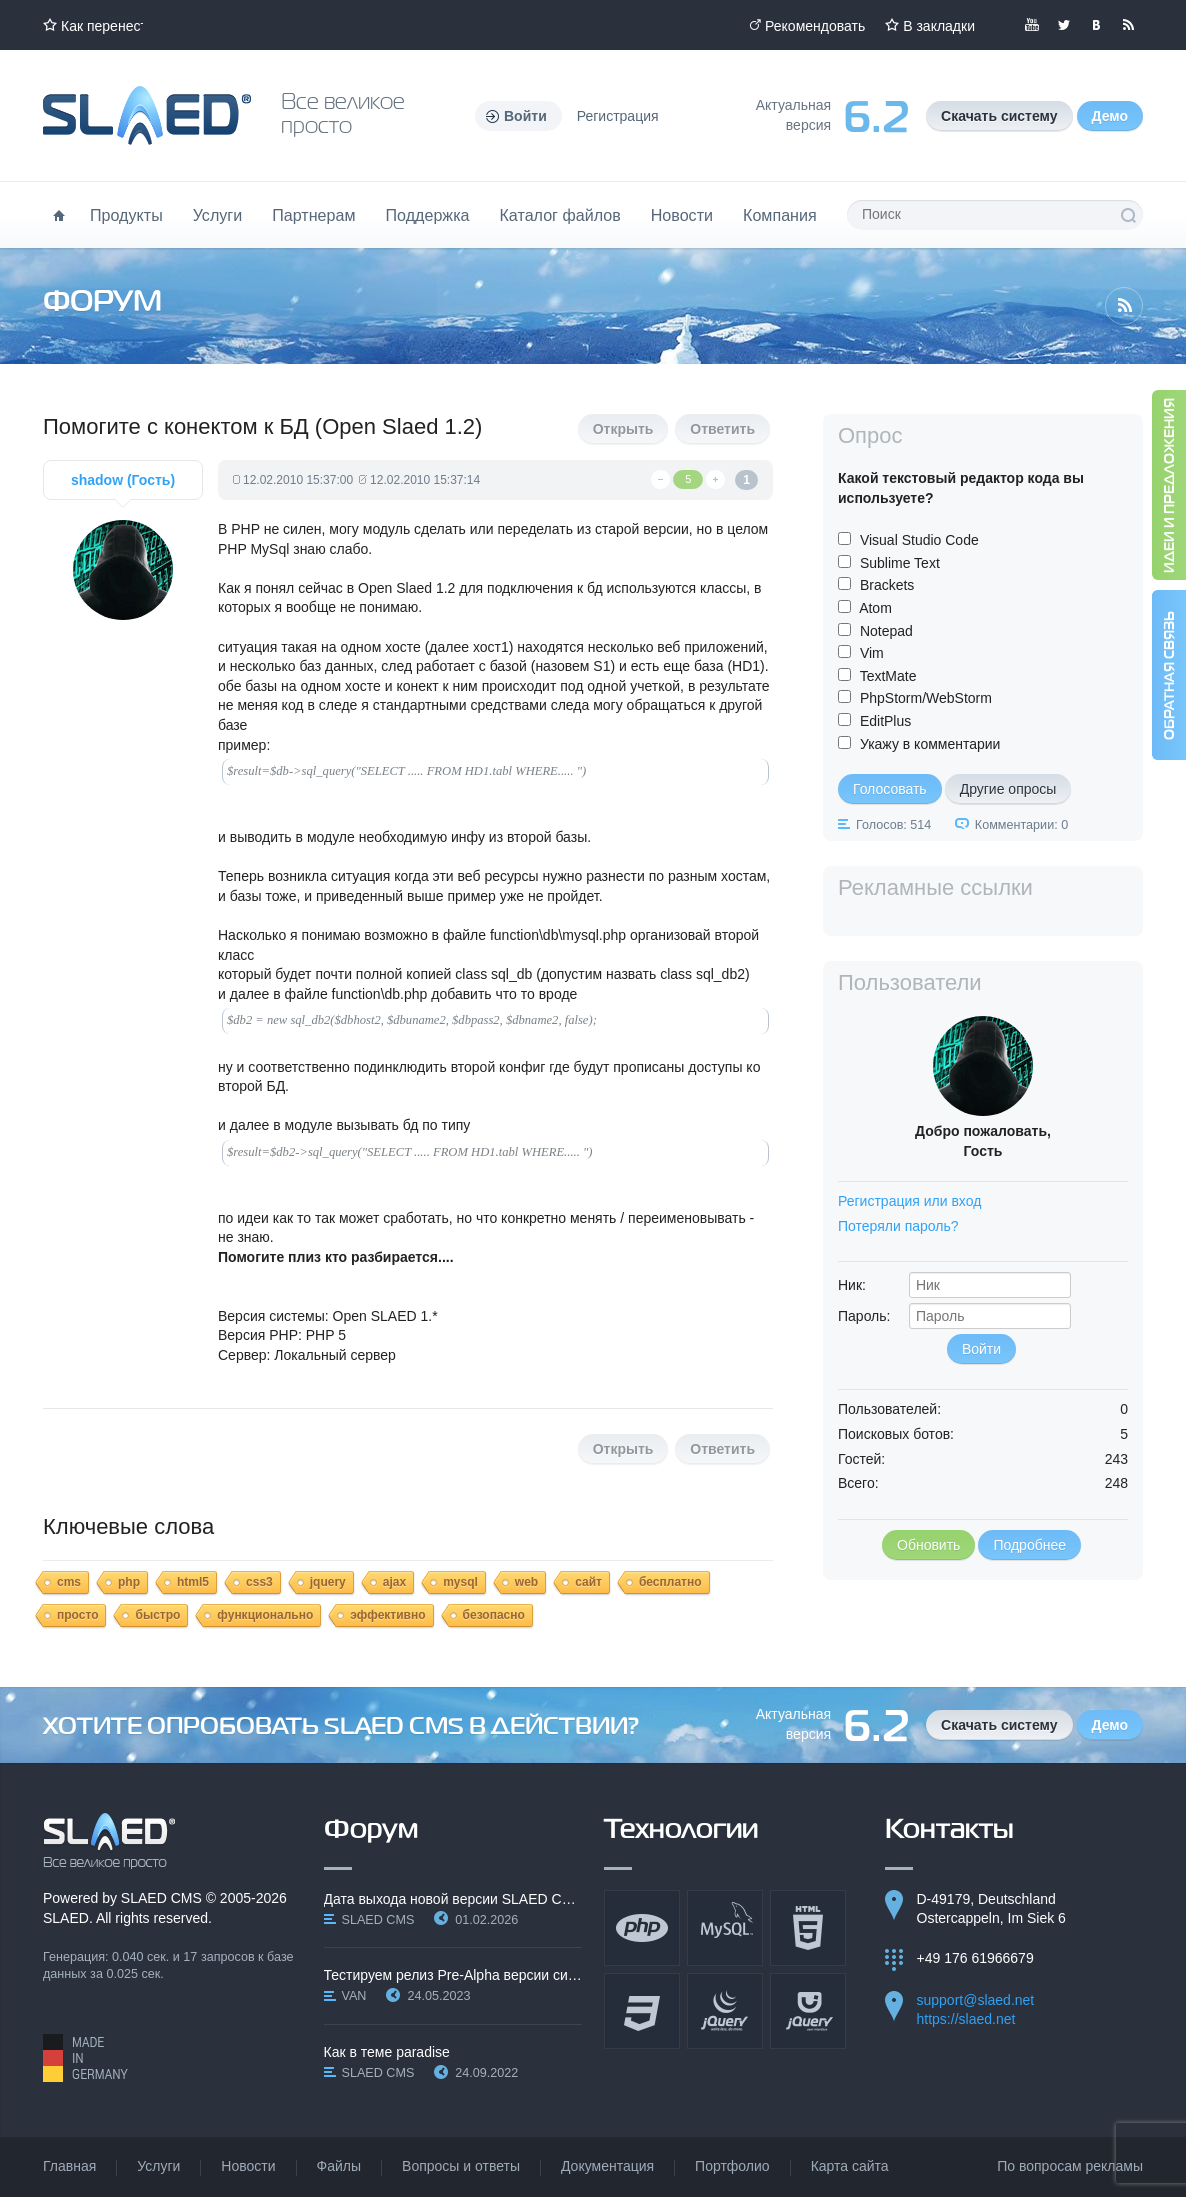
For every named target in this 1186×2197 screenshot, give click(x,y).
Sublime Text (900, 563)
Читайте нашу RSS (1128, 25)
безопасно (494, 1615)
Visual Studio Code (919, 540)
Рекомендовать (815, 26)
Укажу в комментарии (930, 744)
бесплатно (670, 1582)
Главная (69, 2166)
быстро (157, 1615)
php (129, 1582)
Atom (875, 608)
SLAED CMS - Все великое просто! (109, 1841)
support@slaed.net (976, 2000)
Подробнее (1029, 1545)
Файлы (339, 2166)
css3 (259, 1582)
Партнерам (313, 215)
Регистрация (618, 116)
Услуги (218, 215)
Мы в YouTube (1032, 25)
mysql (460, 1582)
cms (69, 1582)
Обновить (928, 1545)
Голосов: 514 (893, 825)
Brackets (887, 585)
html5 (193, 1582)
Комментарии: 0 (1021, 825)
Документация (607, 2166)
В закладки (939, 26)
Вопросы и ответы (461, 2166)
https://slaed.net (966, 2019)
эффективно (387, 1615)
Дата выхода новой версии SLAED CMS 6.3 (453, 1899)
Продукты (126, 215)
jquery (328, 1582)
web (526, 1582)
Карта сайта (850, 2166)
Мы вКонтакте (1096, 25)
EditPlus (885, 721)
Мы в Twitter (1064, 25)
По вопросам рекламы (1070, 2166)
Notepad (886, 631)
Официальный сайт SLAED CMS (147, 115)
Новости (682, 215)
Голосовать (890, 789)
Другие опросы (1008, 789)
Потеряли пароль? (898, 1226)
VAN (354, 1996)
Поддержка (428, 215)
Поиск (1128, 215)
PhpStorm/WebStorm (926, 698)
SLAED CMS (161, 1898)
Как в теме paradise (387, 2052)
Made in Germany (85, 2058)
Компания (780, 215)
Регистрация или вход (909, 1201)
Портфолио (732, 2166)
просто (77, 1615)
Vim (872, 653)
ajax (394, 1582)
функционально (265, 1615)
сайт (588, 1582)
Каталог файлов (559, 215)
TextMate (888, 676)
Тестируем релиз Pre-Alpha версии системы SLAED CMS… (453, 1975)
